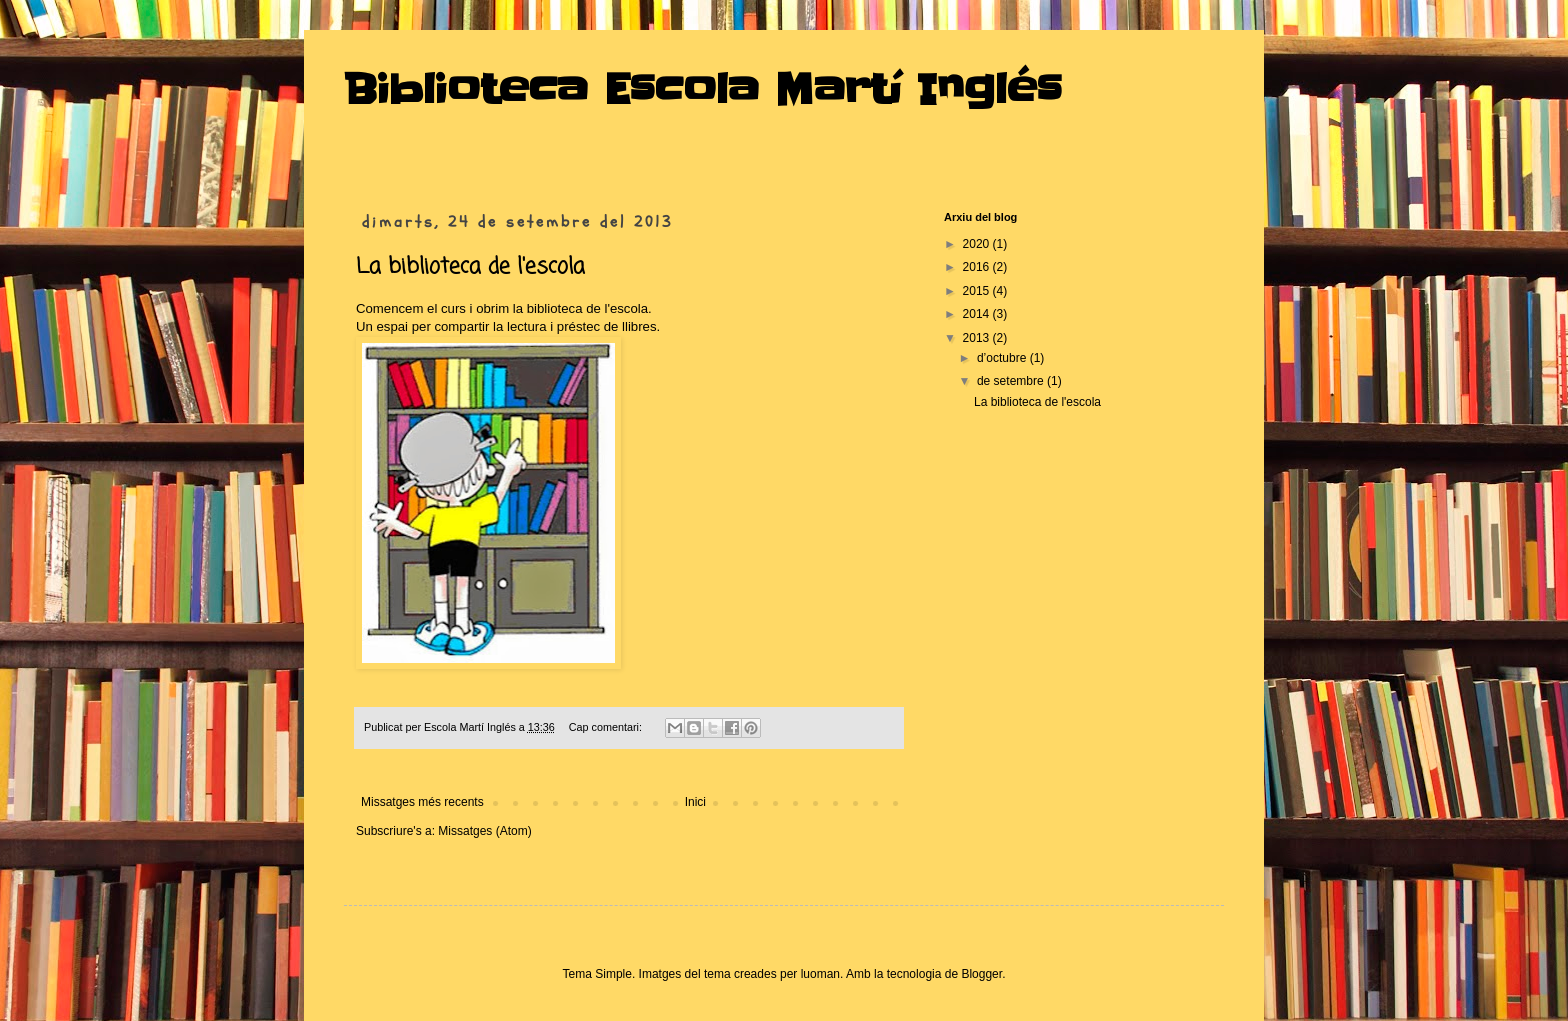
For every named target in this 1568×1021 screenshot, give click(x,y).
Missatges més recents (422, 802)
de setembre (1012, 381)
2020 (978, 244)
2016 (978, 267)
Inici (695, 802)
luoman (820, 974)
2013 (978, 338)
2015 (978, 291)
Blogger (981, 974)
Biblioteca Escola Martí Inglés (703, 90)
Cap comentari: (607, 727)
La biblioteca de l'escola (470, 267)
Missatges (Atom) (484, 831)
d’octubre (1003, 358)
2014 (978, 314)
